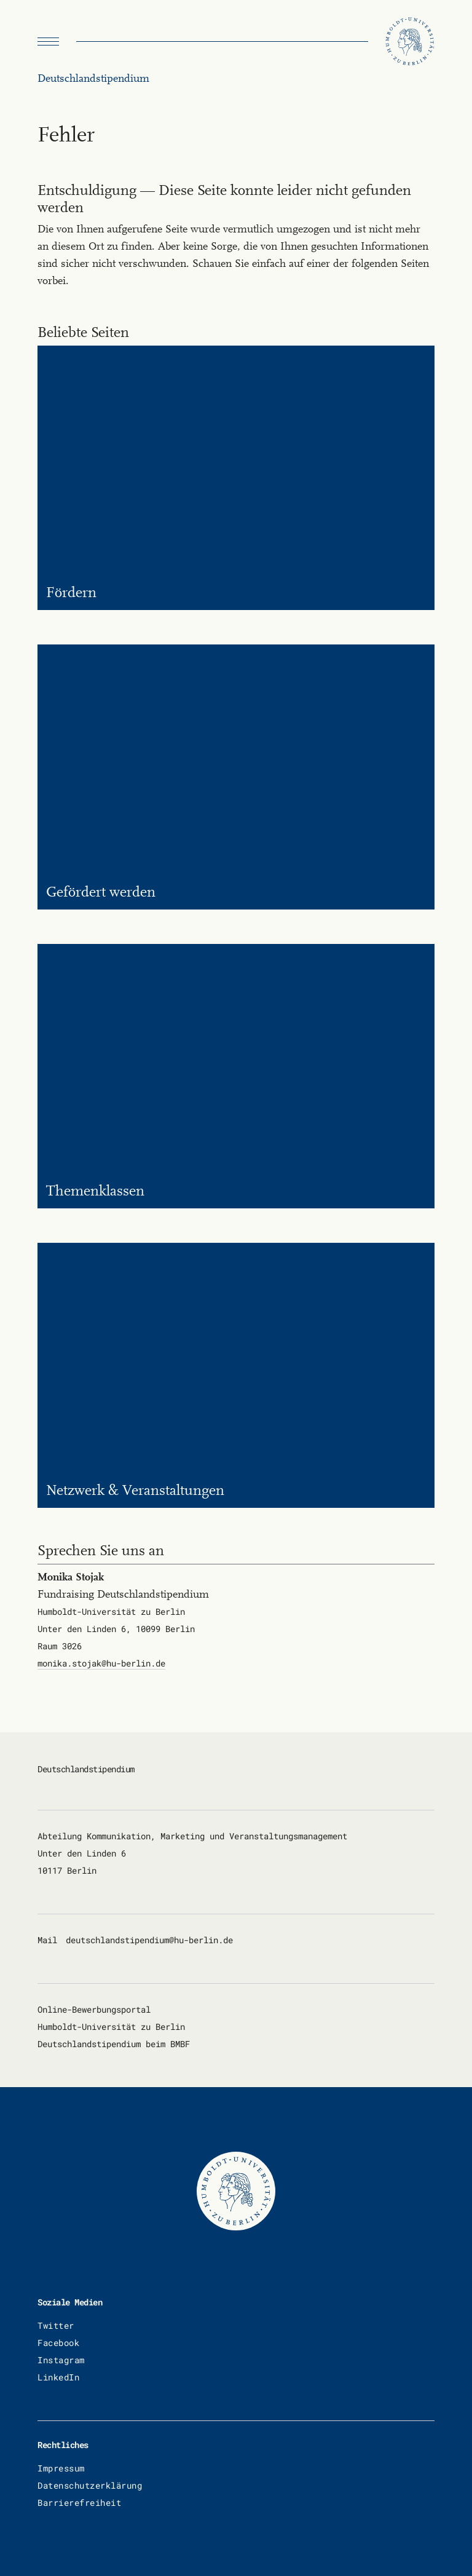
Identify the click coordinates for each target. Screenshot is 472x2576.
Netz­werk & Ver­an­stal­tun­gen (135, 1490)
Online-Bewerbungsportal (94, 2009)
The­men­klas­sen (95, 1191)
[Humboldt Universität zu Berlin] (410, 41)
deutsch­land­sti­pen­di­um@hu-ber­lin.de (149, 1940)
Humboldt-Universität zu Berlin (111, 2026)
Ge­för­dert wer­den (100, 892)
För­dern (71, 592)
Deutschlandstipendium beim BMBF (113, 2044)
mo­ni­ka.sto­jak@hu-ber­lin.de (101, 1663)
